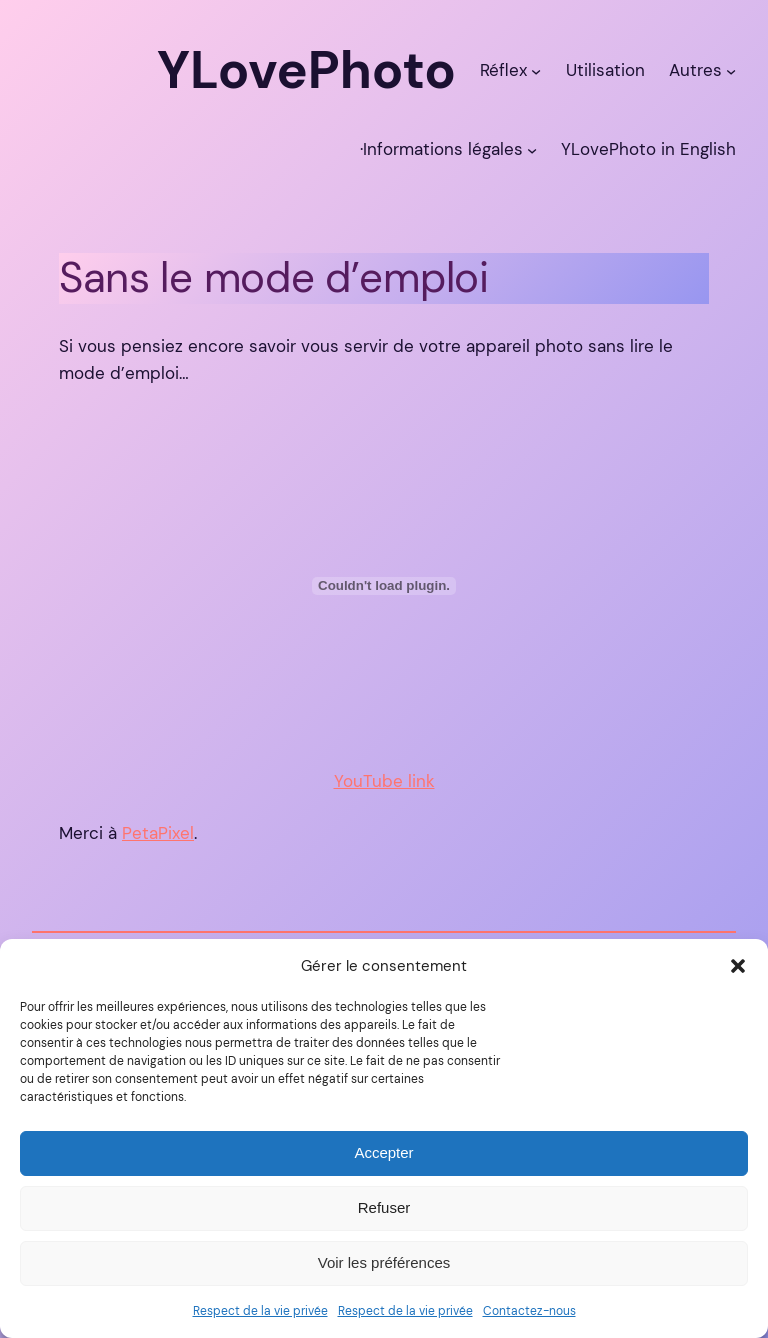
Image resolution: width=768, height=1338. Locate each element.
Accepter (383, 1152)
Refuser (384, 1207)
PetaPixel (158, 833)
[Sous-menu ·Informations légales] (532, 149)
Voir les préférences (384, 1262)
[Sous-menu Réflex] (536, 70)
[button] (738, 966)
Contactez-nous (529, 1311)
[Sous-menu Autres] (731, 70)
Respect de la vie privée (260, 1311)
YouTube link (384, 781)
